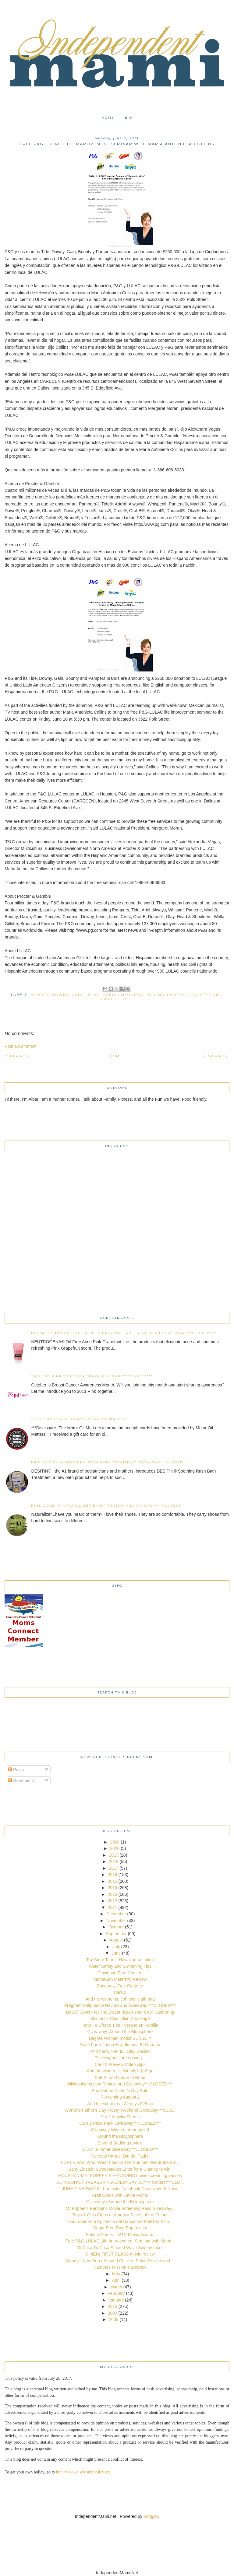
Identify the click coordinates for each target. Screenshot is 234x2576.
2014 (112, 1887)
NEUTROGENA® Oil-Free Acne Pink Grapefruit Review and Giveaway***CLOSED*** (124, 1333)
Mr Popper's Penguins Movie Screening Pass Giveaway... (120, 2208)
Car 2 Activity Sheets (120, 2116)
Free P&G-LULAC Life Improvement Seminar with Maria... (120, 2241)
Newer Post (215, 1056)
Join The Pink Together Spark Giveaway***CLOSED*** (92, 1376)
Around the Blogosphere (120, 2136)
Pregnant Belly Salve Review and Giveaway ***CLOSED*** (120, 2005)
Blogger (151, 2516)
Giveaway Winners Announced (120, 2129)
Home (108, 118)
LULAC (93, 995)
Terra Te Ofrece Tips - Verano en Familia (120, 2025)
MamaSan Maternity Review (120, 1979)
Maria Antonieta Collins (133, 995)
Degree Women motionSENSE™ (120, 2038)
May (116, 2273)
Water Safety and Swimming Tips (120, 1966)
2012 (112, 1900)
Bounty (39, 995)
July (116, 1946)
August (116, 1940)
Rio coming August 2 (120, 2097)
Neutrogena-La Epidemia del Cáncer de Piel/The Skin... (120, 2221)
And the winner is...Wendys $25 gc (120, 2103)
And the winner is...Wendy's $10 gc (120, 2070)
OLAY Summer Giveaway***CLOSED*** (120, 2149)
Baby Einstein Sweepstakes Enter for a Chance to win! (120, 2169)
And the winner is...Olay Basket (120, 2051)
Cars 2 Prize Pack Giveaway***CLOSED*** (120, 2123)
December (116, 1913)
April (116, 2280)
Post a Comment (20, 1046)
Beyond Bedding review (120, 2143)
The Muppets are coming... (120, 2057)
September (116, 1933)
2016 (112, 1874)
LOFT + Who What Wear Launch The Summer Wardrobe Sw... (120, 2162)
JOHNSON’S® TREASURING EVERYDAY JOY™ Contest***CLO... (120, 2182)
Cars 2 (120, 1992)
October (116, 1926)
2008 (113, 2319)
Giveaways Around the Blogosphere (120, 2201)
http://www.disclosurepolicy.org (83, 2472)
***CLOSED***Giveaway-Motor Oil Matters (79, 1419)
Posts (16, 1769)
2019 (113, 1855)
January (116, 2300)
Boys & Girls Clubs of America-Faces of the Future (120, 2214)
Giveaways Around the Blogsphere (120, 2031)
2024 (114, 1842)
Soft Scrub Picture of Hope (120, 2077)
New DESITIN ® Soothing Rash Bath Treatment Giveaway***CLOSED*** (110, 1462)
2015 (112, 1881)
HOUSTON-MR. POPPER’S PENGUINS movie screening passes (120, 2175)
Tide (127, 999)
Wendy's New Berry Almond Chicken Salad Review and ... (120, 2260)
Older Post (17, 1056)
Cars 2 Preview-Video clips (119, 2064)
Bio (128, 118)
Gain (77, 995)
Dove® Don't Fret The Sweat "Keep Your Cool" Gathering (120, 2012)
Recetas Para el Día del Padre (120, 2156)
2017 (113, 1868)
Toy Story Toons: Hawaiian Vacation (120, 1959)
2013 (112, 1894)
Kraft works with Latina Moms (120, 2195)
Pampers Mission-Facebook (120, 2267)
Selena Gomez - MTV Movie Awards (120, 2234)
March (116, 2286)
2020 (114, 1848)
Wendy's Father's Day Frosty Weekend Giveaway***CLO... (120, 2110)
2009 (112, 2313)
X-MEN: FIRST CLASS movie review (120, 2254)
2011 (112, 1907)
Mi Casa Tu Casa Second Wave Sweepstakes (119, 2247)
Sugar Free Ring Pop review (120, 2227)
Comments (21, 1780)
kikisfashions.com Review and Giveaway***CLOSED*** (120, 2083)
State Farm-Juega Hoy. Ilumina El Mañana (120, 2044)
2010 (112, 2306)
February (116, 2293)
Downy (60, 995)
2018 (113, 1861)
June (116, 1953)
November (116, 1920)
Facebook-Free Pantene (120, 1986)
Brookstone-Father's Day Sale (120, 2090)
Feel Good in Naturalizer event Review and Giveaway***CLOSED (106, 1506)
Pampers (177, 995)
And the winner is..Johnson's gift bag (120, 1999)
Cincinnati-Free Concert (120, 1972)
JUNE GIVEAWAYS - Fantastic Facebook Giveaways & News (120, 2188)
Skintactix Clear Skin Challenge (120, 2018)
